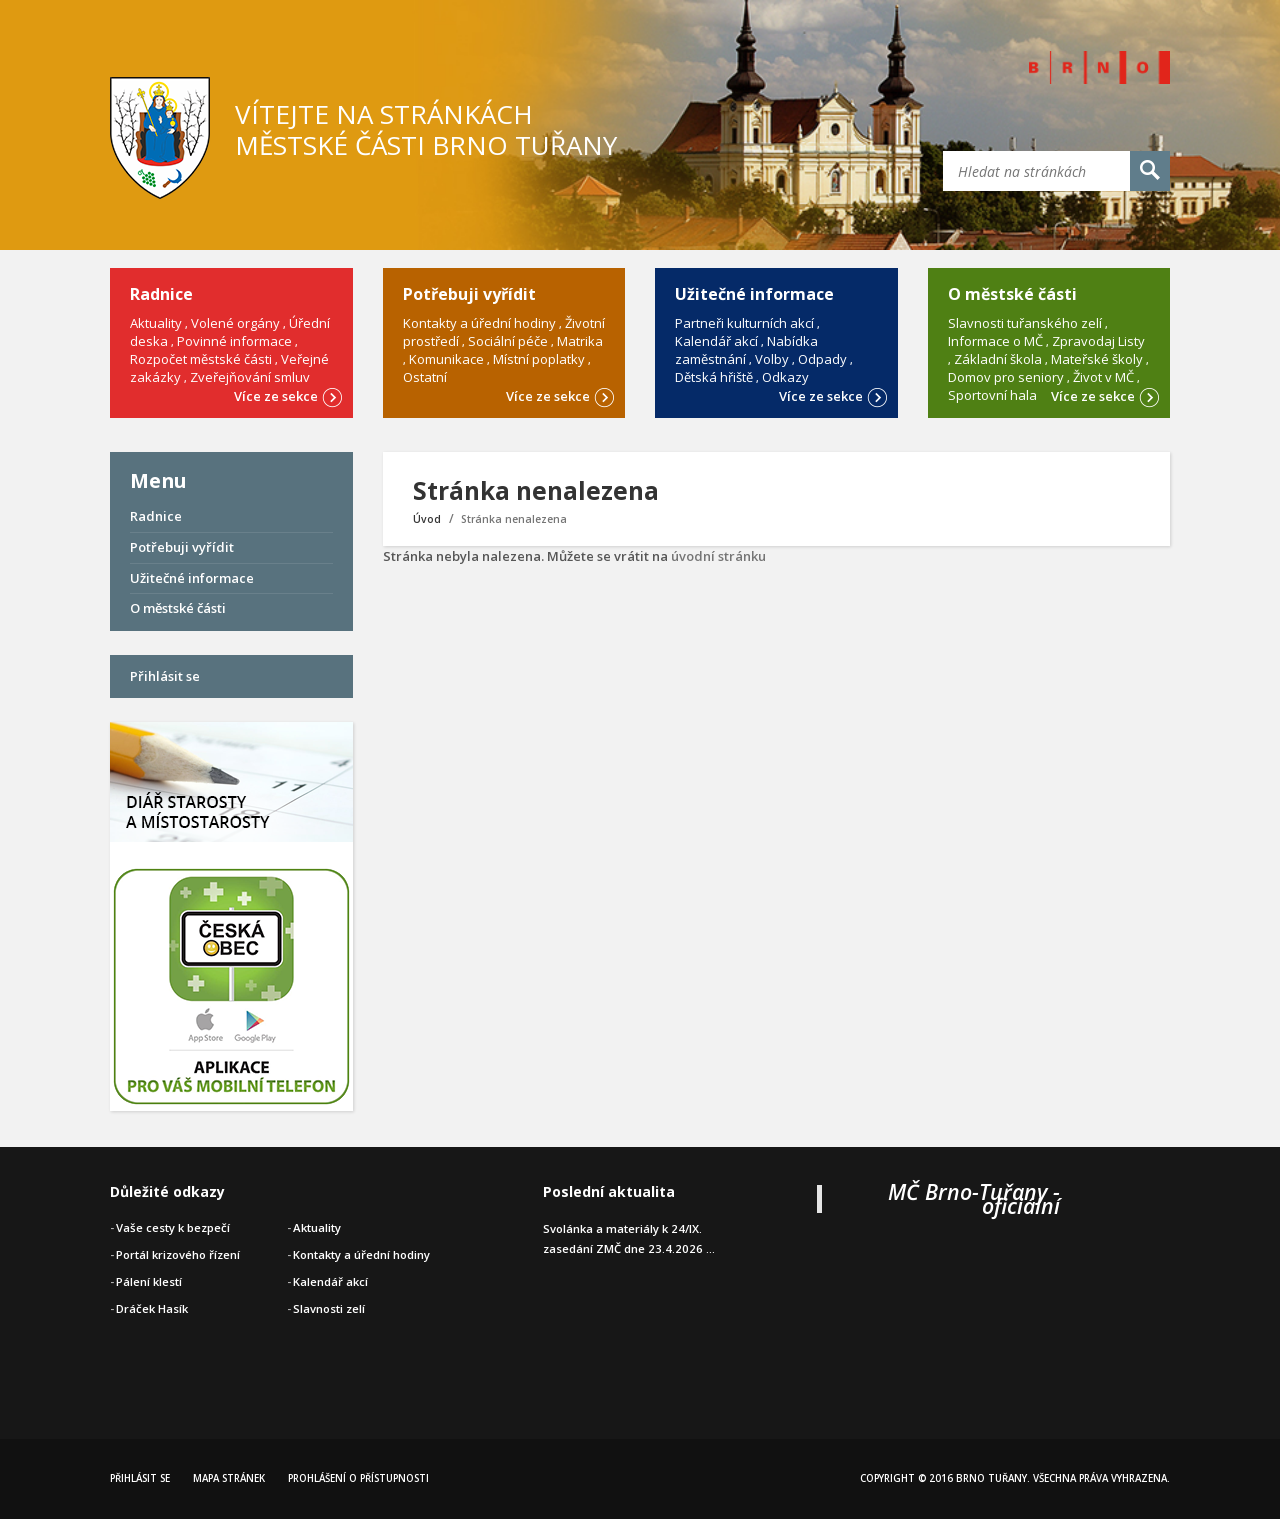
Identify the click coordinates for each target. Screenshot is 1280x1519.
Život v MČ (1103, 377)
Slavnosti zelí (329, 1308)
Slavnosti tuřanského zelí (1025, 323)
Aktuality (156, 323)
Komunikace (446, 359)
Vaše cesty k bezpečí (173, 1227)
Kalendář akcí (716, 341)
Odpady (822, 359)
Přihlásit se (165, 676)
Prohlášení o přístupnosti (358, 1478)
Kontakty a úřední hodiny (479, 323)
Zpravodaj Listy (1098, 341)
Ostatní (425, 377)
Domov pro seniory (1006, 377)
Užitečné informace (192, 578)
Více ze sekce (288, 395)
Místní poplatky (539, 359)
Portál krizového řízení (178, 1254)
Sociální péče (508, 341)
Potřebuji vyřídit (182, 547)
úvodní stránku (718, 556)
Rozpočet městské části (201, 359)
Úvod (427, 519)
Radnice (156, 516)
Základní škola (998, 359)
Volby (772, 359)
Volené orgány (235, 323)
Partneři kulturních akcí (744, 323)
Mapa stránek (229, 1478)
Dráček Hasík (152, 1308)
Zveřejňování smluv (250, 377)
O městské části (178, 608)
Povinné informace (234, 341)
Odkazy (785, 377)
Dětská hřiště (714, 377)
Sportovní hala (992, 395)
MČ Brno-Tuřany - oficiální (974, 1198)
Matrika (580, 341)
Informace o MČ (995, 341)
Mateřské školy (1097, 359)
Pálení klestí (149, 1281)
